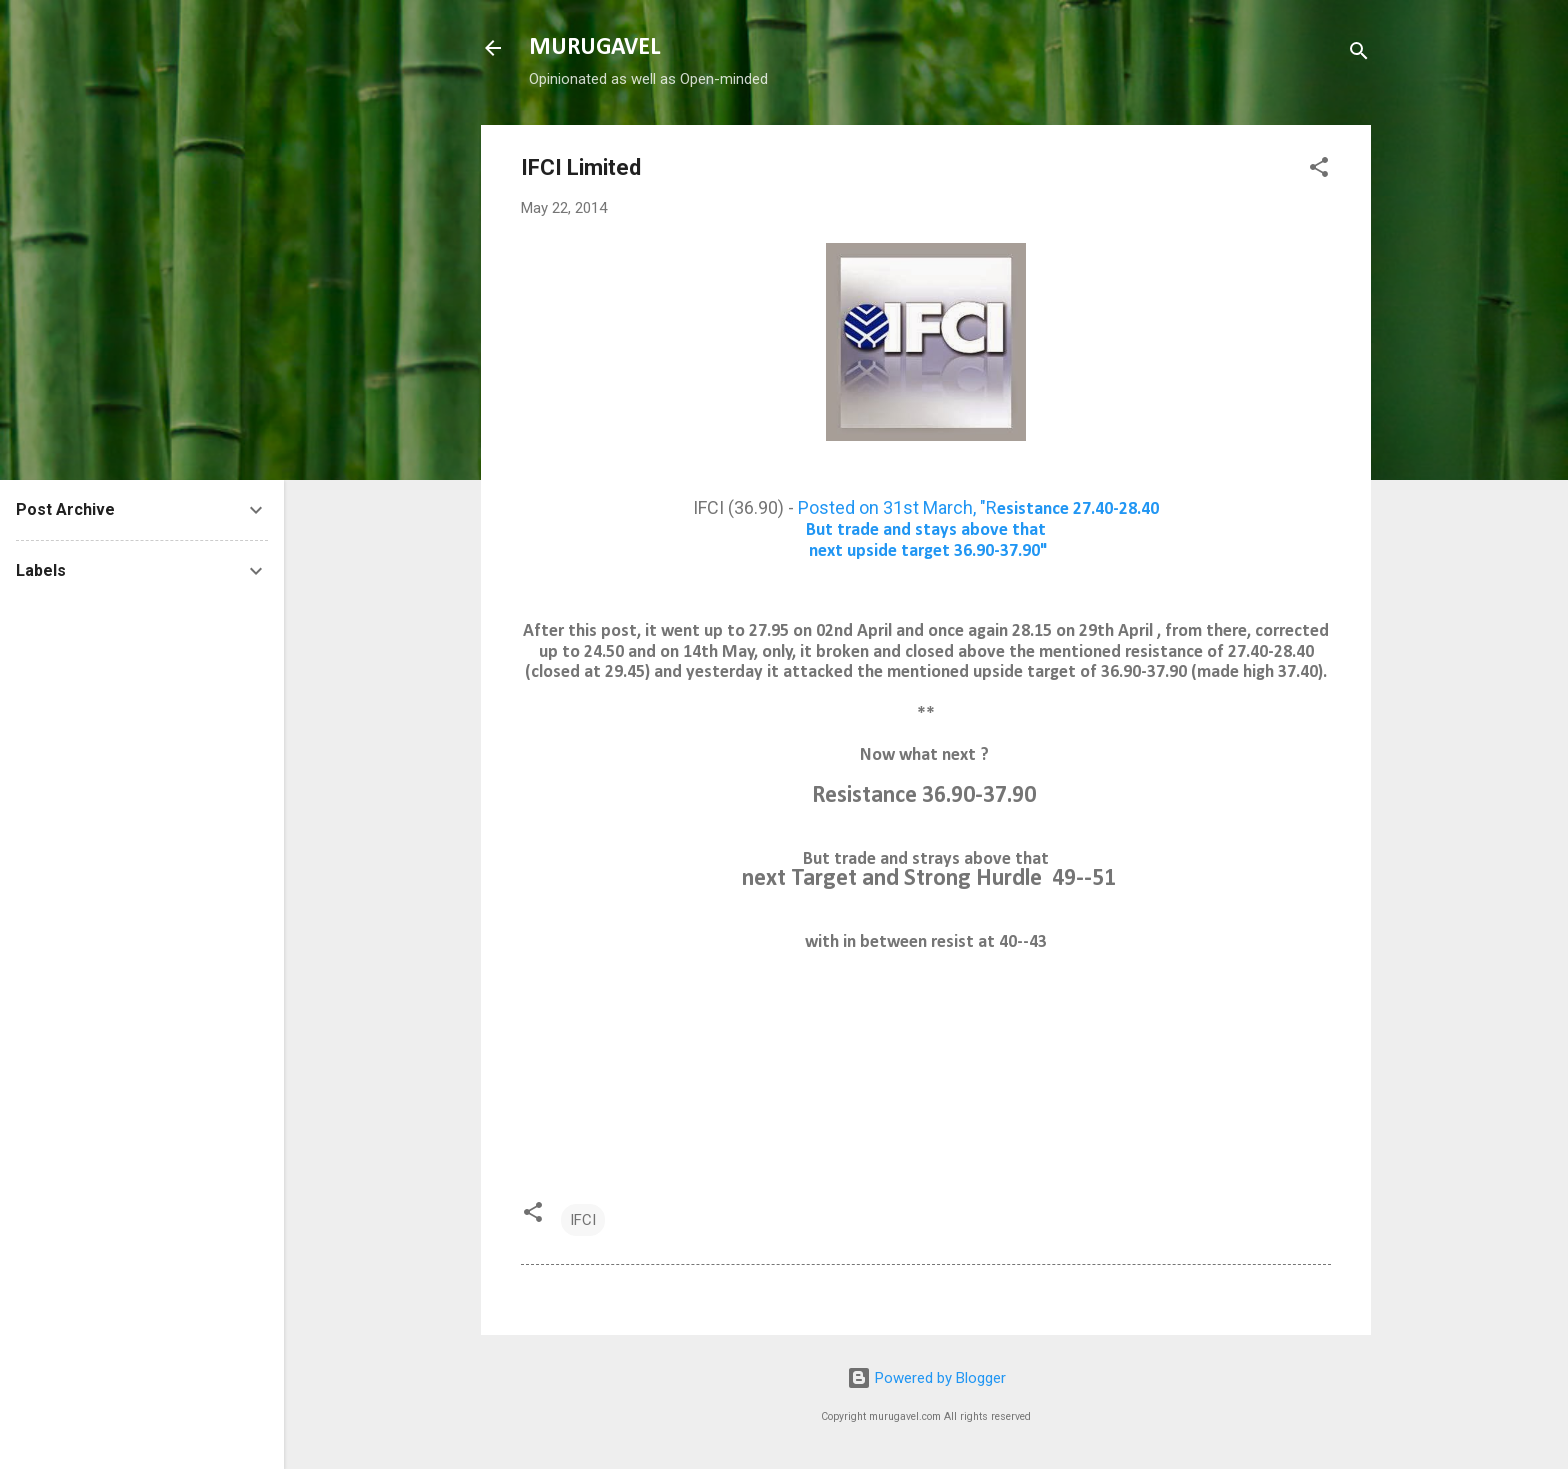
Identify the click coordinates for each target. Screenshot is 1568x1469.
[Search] (1359, 54)
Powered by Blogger (926, 1378)
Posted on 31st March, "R (978, 507)
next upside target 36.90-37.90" (926, 551)
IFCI (583, 1220)
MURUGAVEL (594, 48)
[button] (1319, 170)
